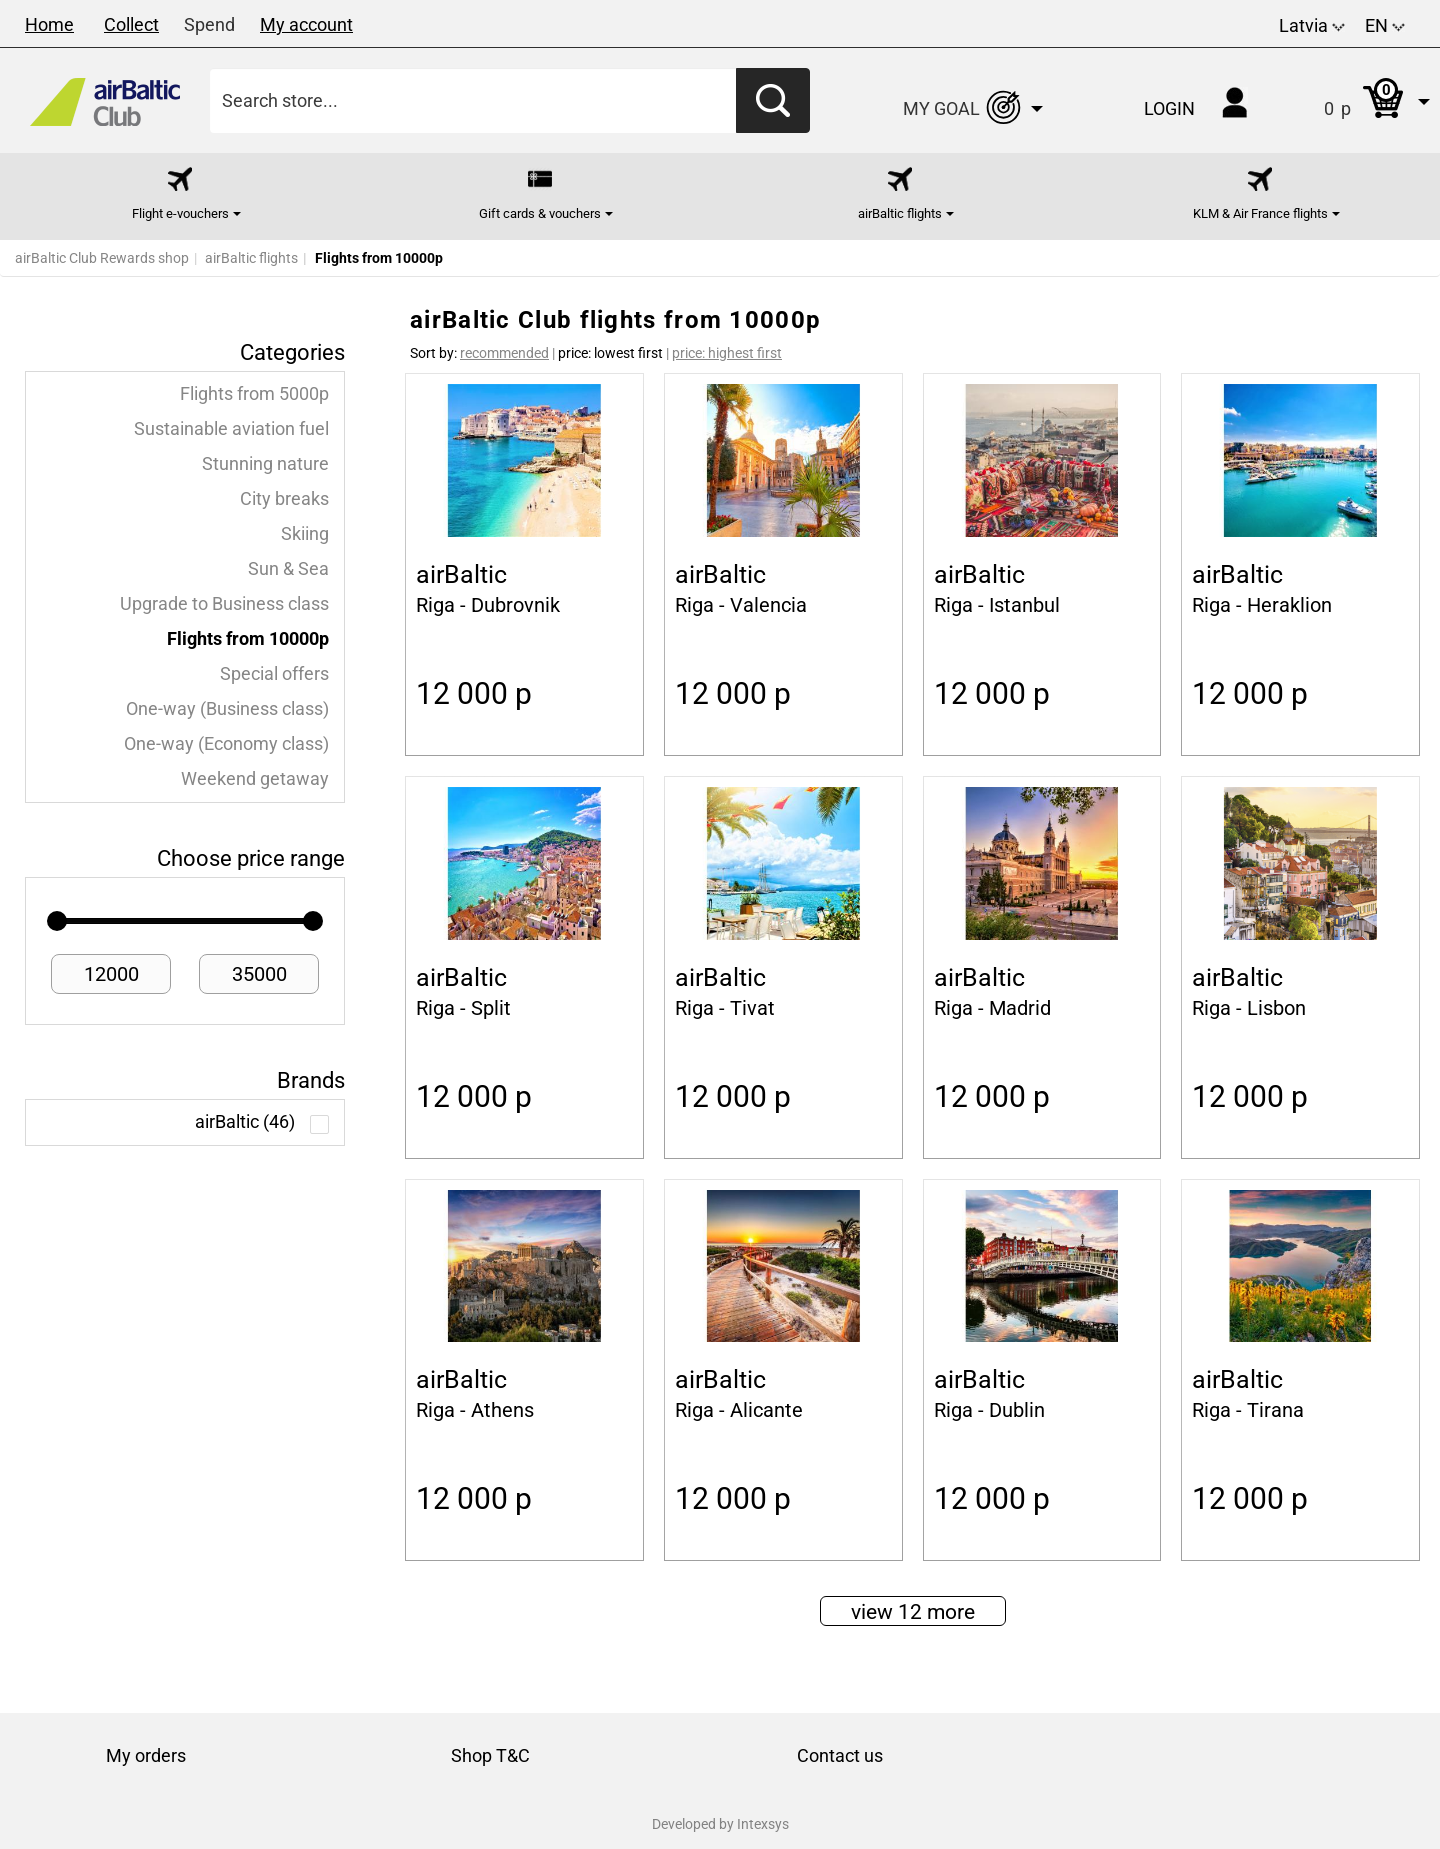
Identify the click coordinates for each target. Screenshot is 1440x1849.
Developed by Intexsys (720, 1824)
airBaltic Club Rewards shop (102, 258)
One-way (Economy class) (226, 744)
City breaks (284, 499)
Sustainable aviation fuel (231, 429)
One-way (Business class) (227, 709)
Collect (131, 24)
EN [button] (1385, 25)
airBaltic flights (251, 258)
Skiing (305, 534)
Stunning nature (265, 464)
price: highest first (727, 353)
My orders (146, 1755)
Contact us (840, 1755)
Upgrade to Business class (224, 604)
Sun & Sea (288, 569)
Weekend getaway (255, 779)
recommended (504, 353)
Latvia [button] (1312, 25)
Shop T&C (490, 1755)
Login (1169, 108)
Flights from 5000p (254, 394)
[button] (1356, 100)
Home (49, 24)
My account (306, 24)
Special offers (274, 674)
